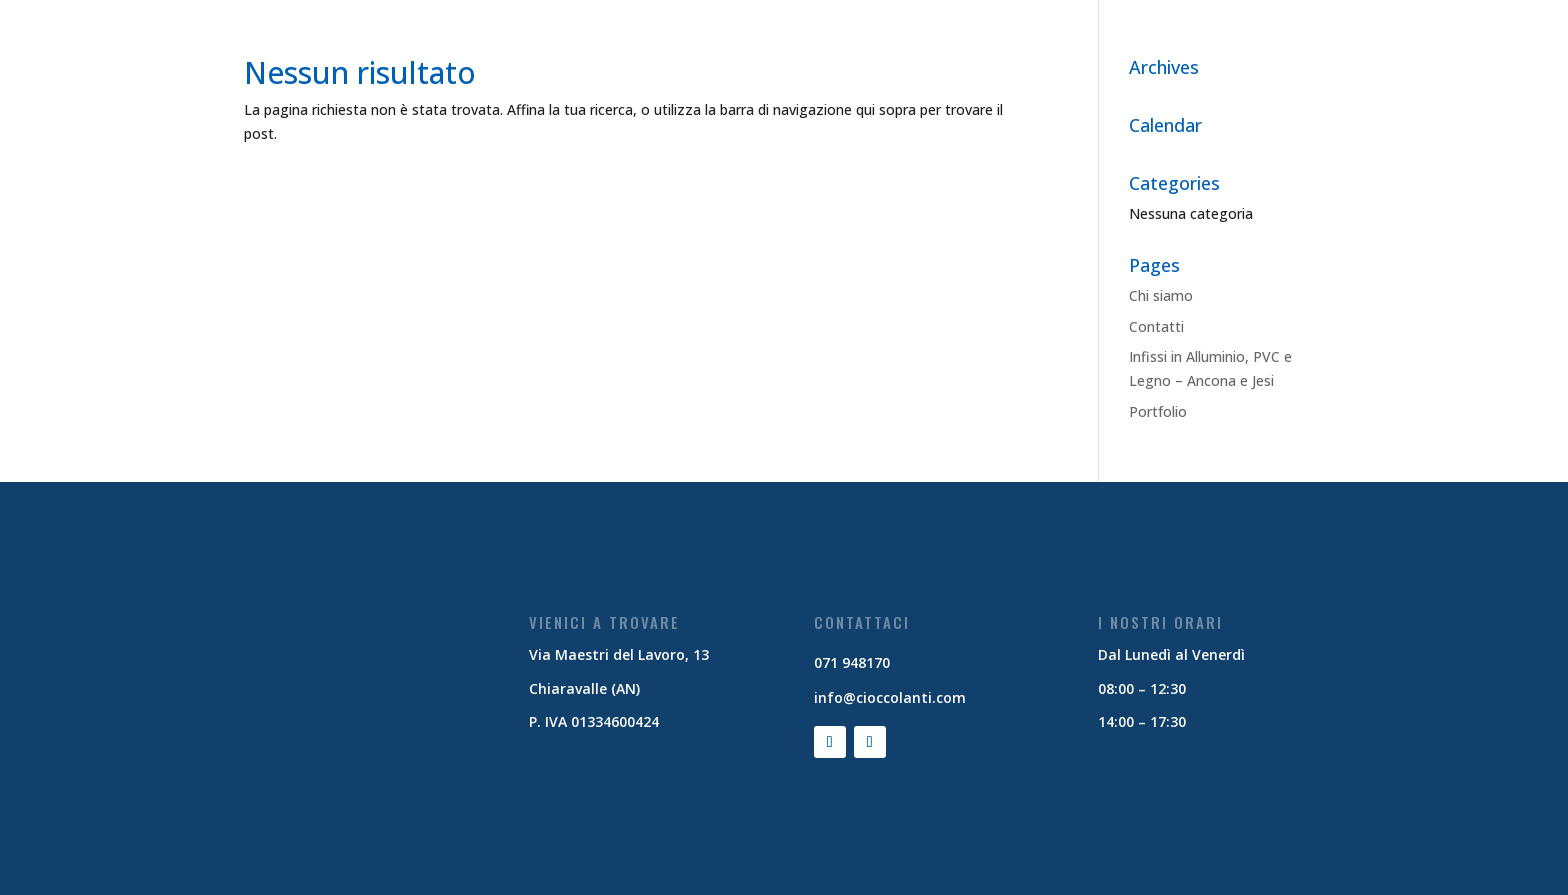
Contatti (1156, 326)
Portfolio (1158, 411)
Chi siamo (1161, 295)
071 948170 (852, 662)
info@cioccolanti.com (890, 697)
